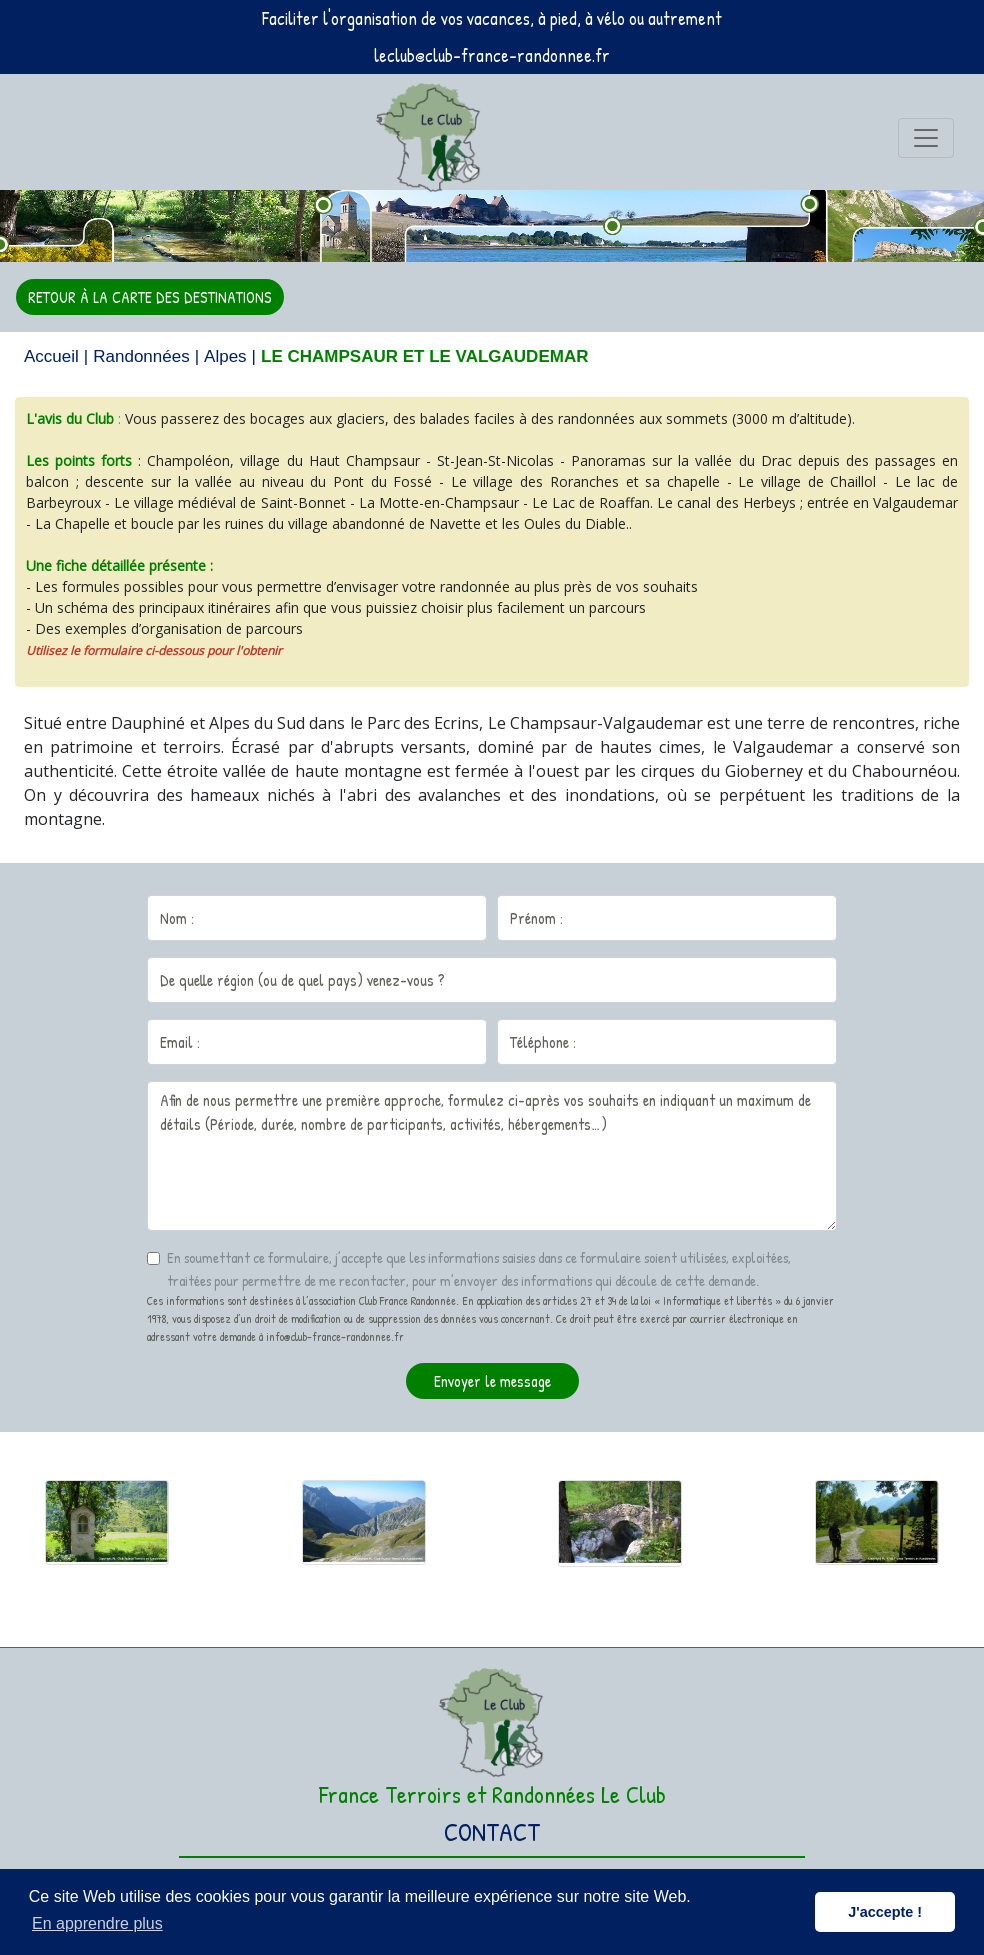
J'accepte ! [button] (885, 1912)
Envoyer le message (492, 1381)
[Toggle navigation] (926, 138)
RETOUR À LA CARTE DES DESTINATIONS (150, 297)
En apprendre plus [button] (97, 1923)
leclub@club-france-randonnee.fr (492, 55)
